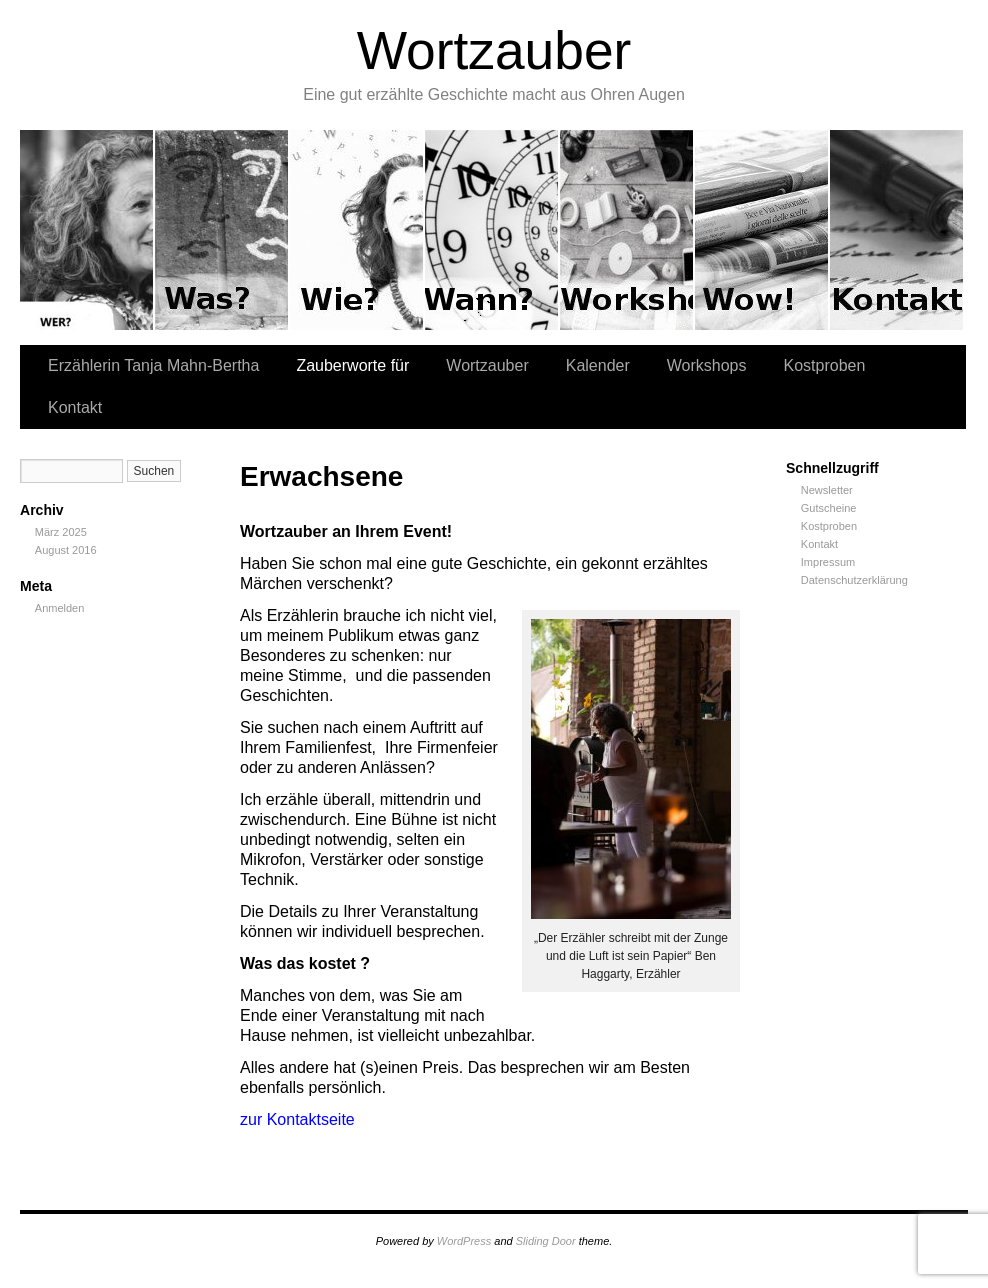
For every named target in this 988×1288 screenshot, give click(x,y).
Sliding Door (546, 1241)
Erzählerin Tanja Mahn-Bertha (87, 230)
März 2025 (61, 532)
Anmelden (60, 608)
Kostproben (762, 230)
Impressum (828, 562)
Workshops (627, 230)
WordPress (464, 1241)
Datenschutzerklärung (854, 580)
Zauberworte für (222, 230)
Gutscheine (829, 508)
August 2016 (66, 550)
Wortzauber (494, 50)
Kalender (492, 230)
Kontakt (896, 230)
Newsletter (827, 490)
